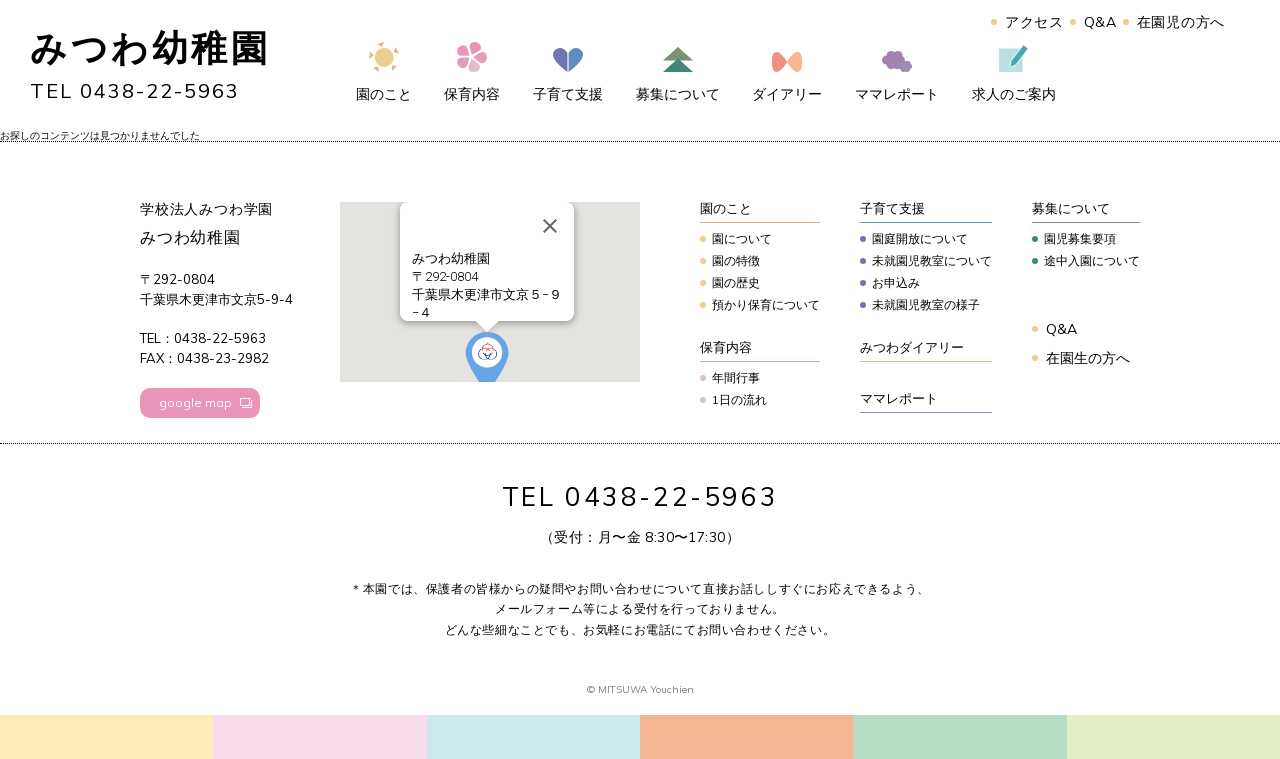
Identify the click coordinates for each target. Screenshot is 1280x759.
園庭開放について (920, 238)
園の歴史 (736, 282)
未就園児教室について (932, 260)
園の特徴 (736, 260)
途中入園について (1092, 260)
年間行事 (736, 377)
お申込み (896, 282)
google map (195, 402)
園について (742, 238)
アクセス (1034, 22)
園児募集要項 (1080, 238)
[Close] (550, 226)
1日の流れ (739, 399)
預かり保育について (766, 304)
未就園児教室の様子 (926, 304)
